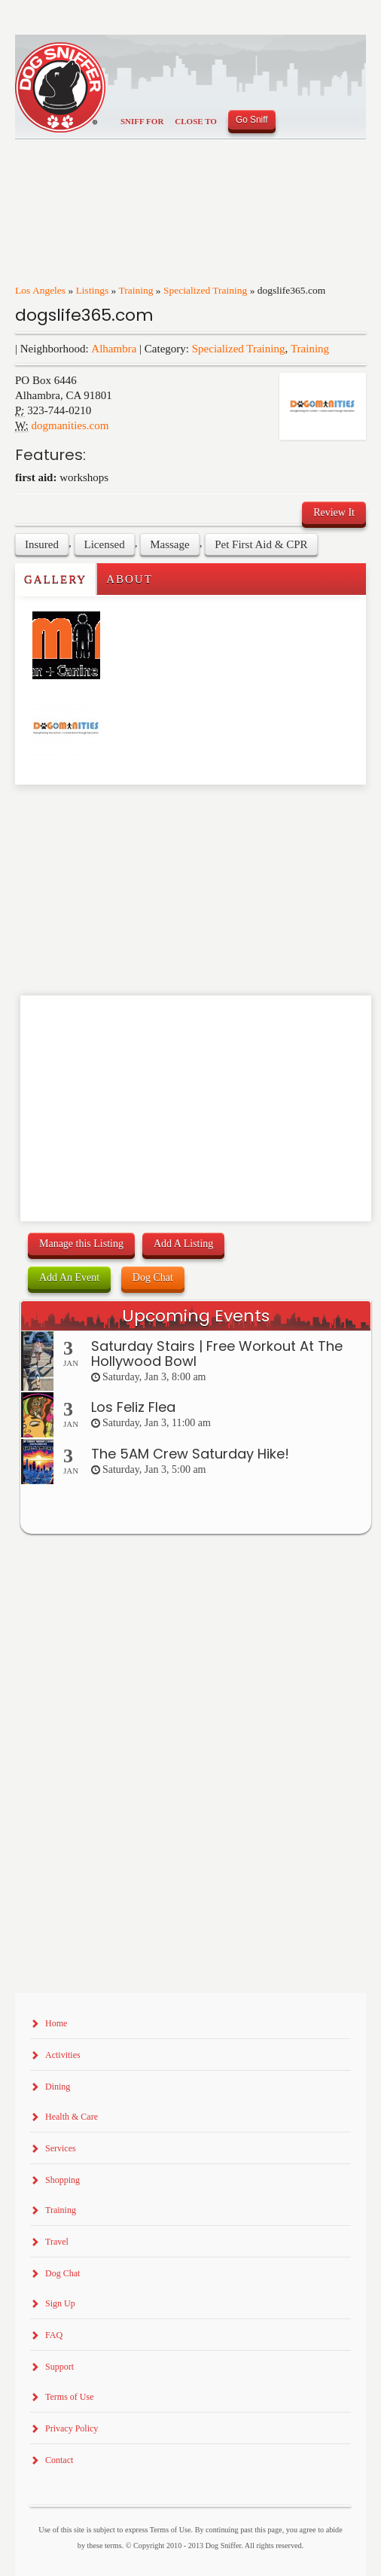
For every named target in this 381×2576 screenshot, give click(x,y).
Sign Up (60, 2303)
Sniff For (141, 121)
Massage (170, 544)
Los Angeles (40, 290)
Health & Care (71, 2116)
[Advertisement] (103, 814)
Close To (196, 121)
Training (135, 290)
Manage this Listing (81, 1243)
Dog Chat (153, 1277)
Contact (59, 2460)
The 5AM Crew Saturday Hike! (190, 1453)
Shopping (62, 2180)
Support (59, 2366)
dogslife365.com (84, 315)
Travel (57, 2241)
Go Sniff (252, 119)
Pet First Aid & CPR (261, 544)
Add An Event (69, 1277)
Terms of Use (69, 2397)
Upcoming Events (196, 1316)
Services (60, 2148)
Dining (57, 2086)
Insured (42, 544)
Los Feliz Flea (133, 1407)
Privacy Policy (71, 2428)
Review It (334, 512)
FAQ (53, 2335)
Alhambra (113, 349)
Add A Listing (183, 1243)
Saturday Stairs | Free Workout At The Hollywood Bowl (217, 1353)
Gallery (55, 579)
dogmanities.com (70, 425)
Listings (92, 290)
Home (56, 2023)
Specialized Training (205, 290)
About (129, 579)
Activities (63, 2055)
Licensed (104, 544)
